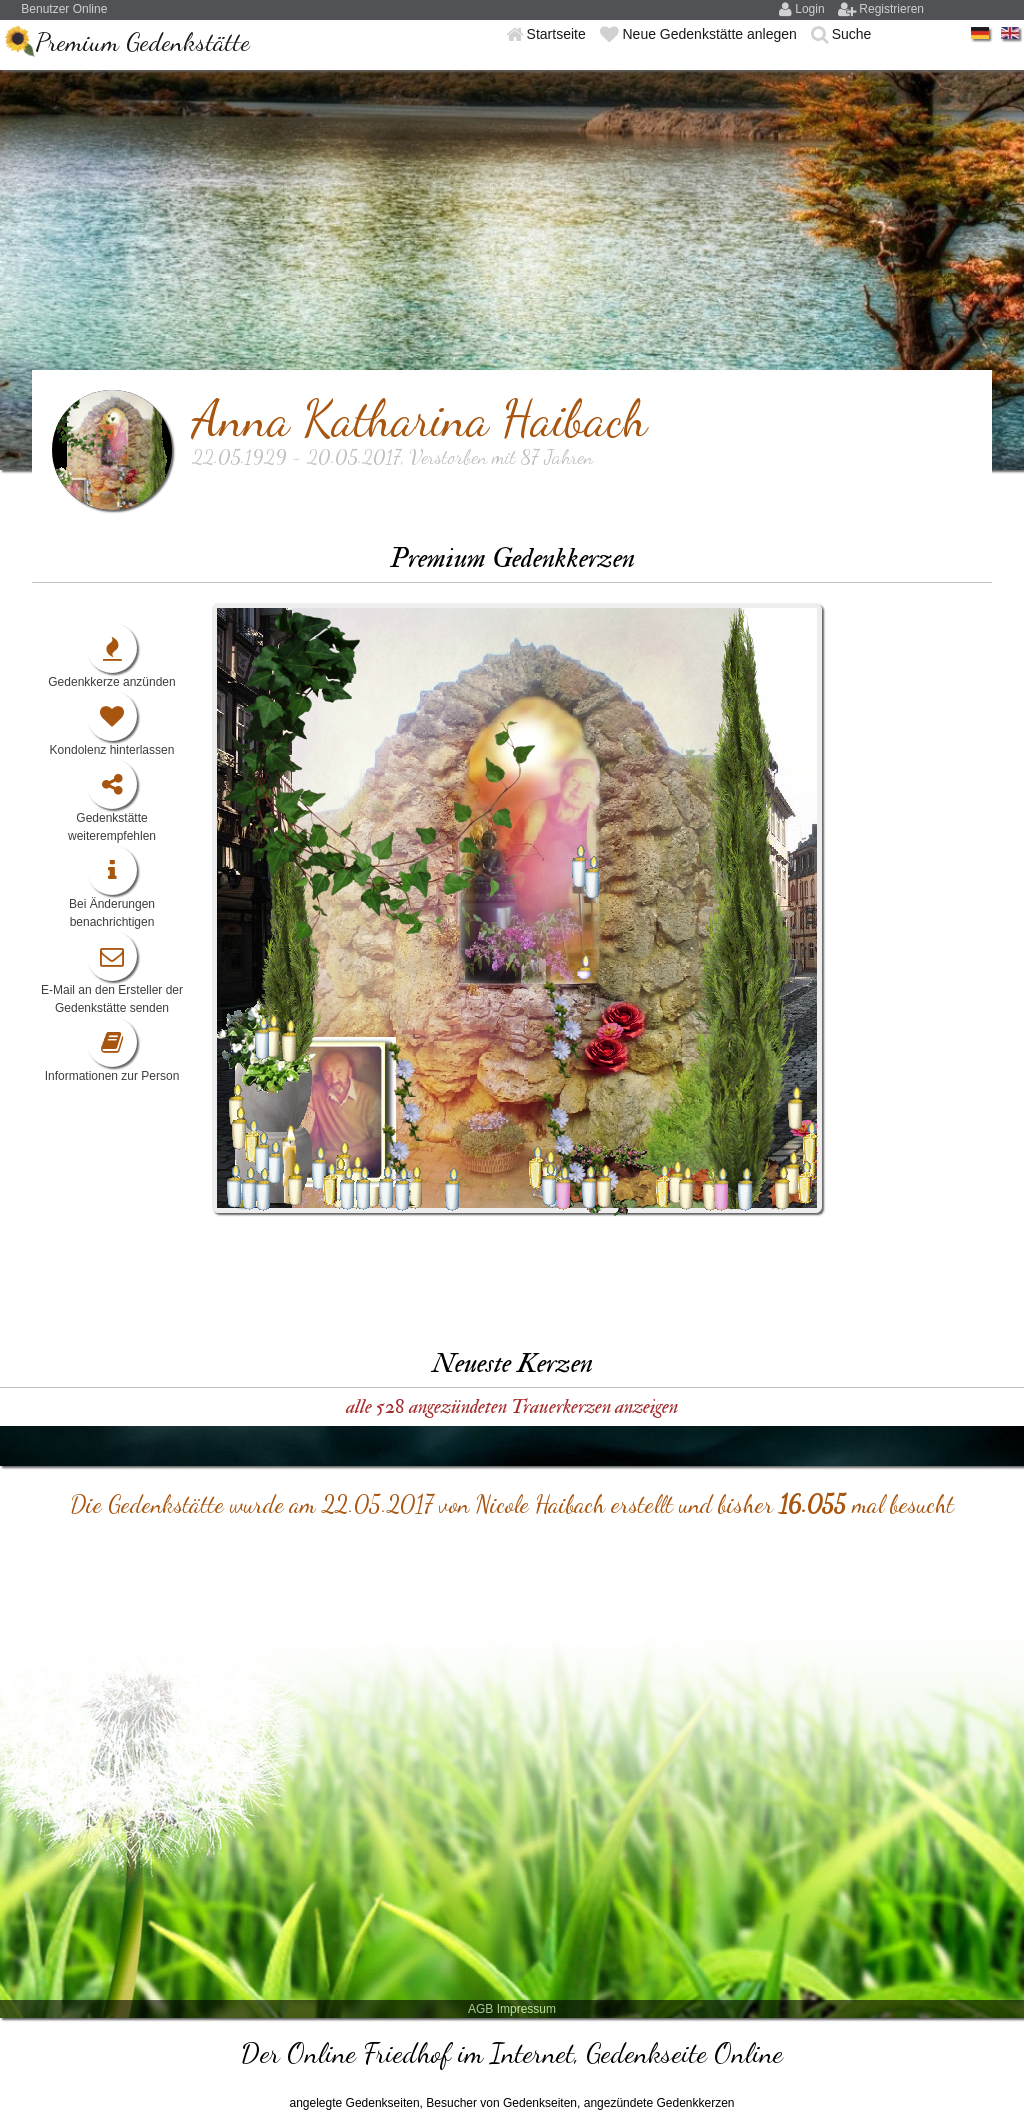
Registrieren (891, 9)
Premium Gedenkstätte (142, 41)
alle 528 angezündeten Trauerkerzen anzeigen (512, 1406)
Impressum (526, 2009)
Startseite (558, 34)
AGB (480, 2009)
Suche (852, 34)
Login (811, 9)
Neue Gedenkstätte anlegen (711, 34)
